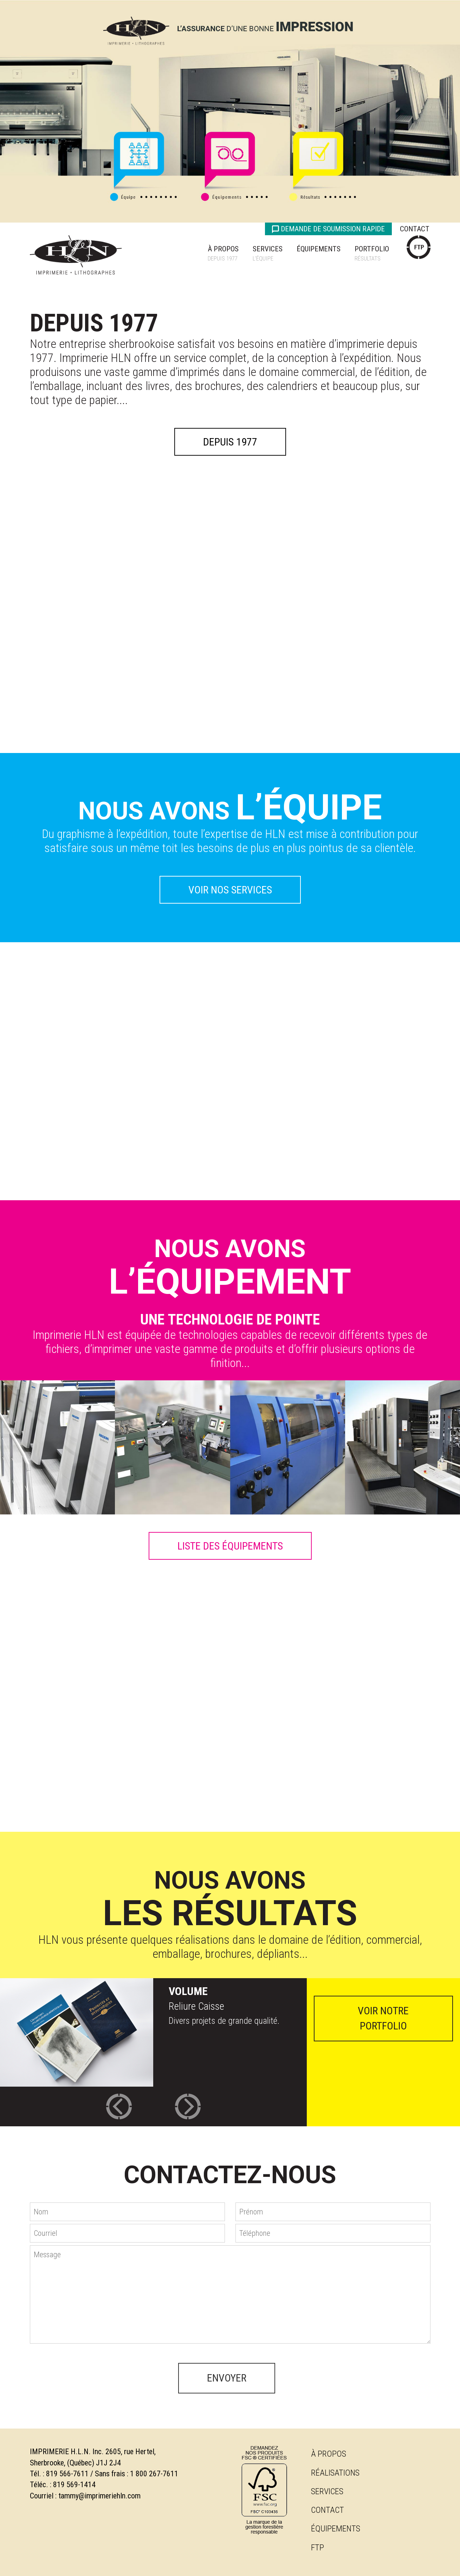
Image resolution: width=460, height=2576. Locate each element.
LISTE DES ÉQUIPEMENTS (230, 1546)
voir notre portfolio (383, 2018)
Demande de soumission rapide (328, 229)
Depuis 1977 (230, 442)
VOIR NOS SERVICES (230, 890)
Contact (414, 229)
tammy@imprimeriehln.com (99, 2495)
